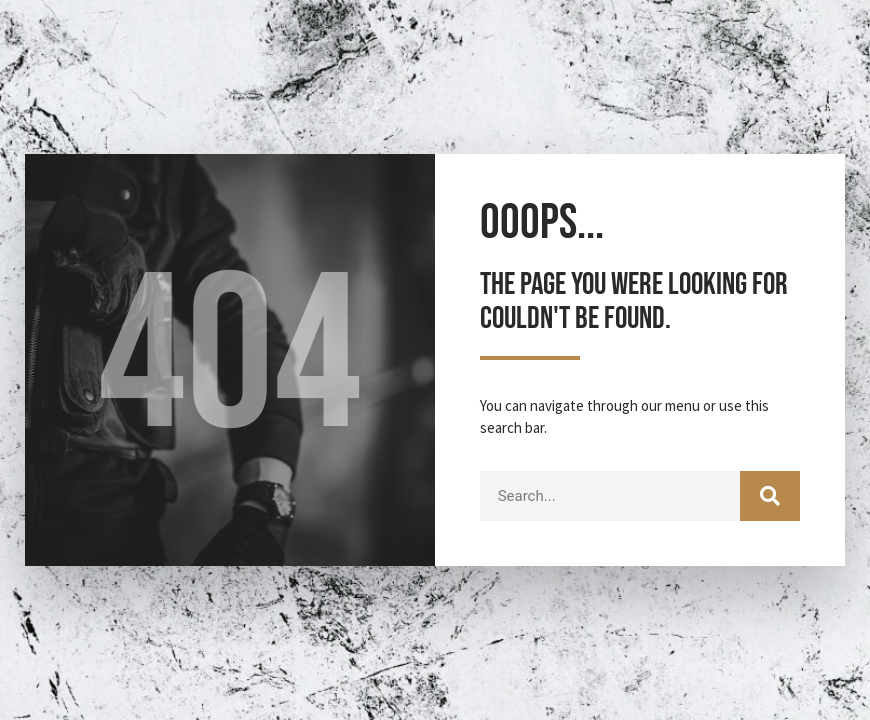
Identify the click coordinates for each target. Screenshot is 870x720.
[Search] (770, 496)
